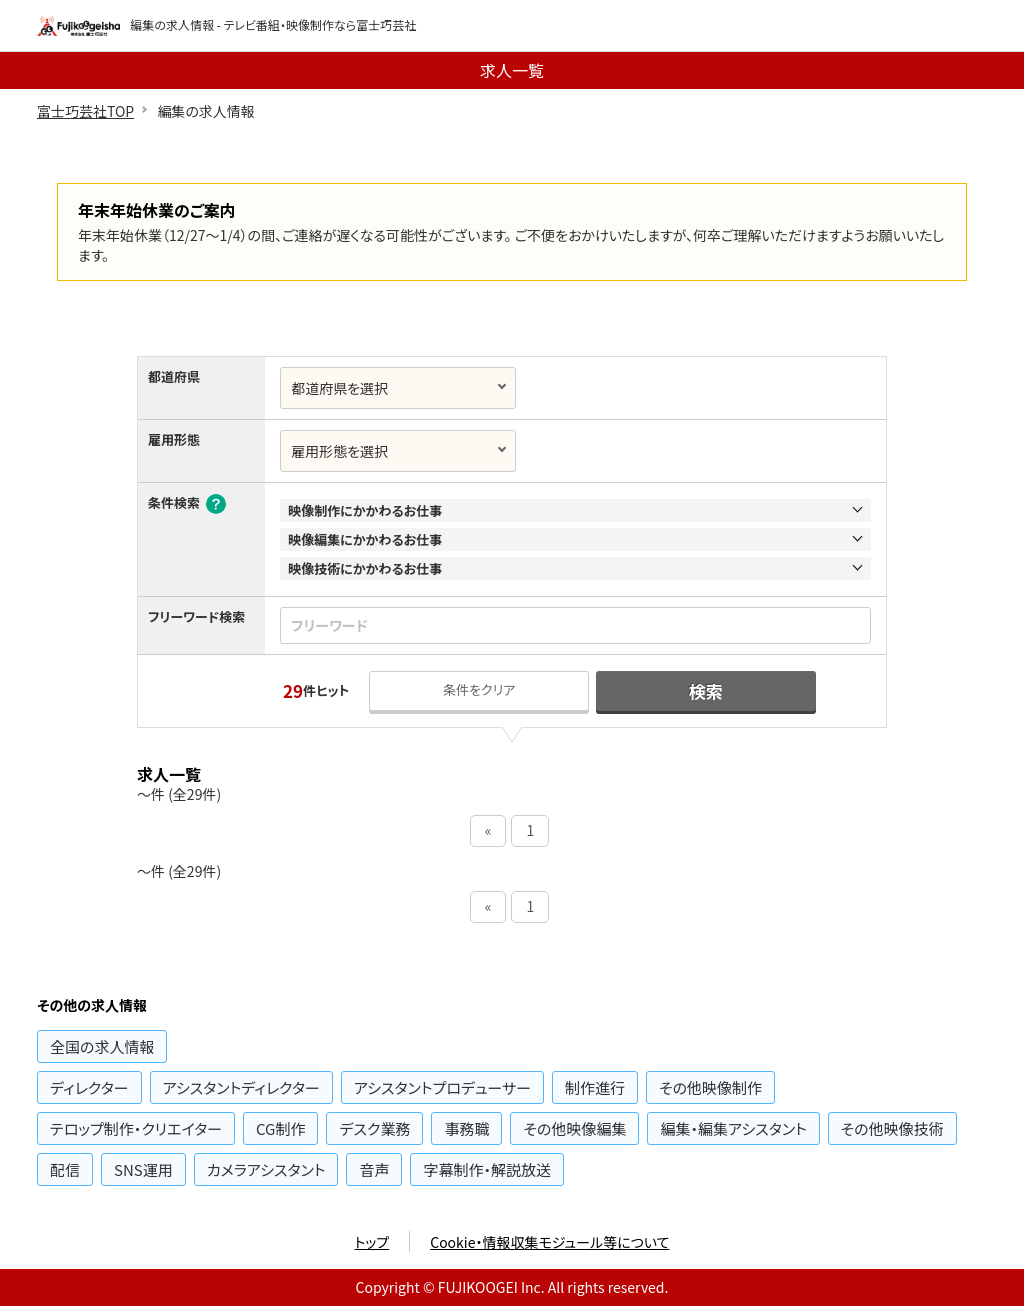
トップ (372, 1242)
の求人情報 (102, 1046)
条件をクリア (479, 689)
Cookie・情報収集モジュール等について (549, 1242)
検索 (706, 690)
